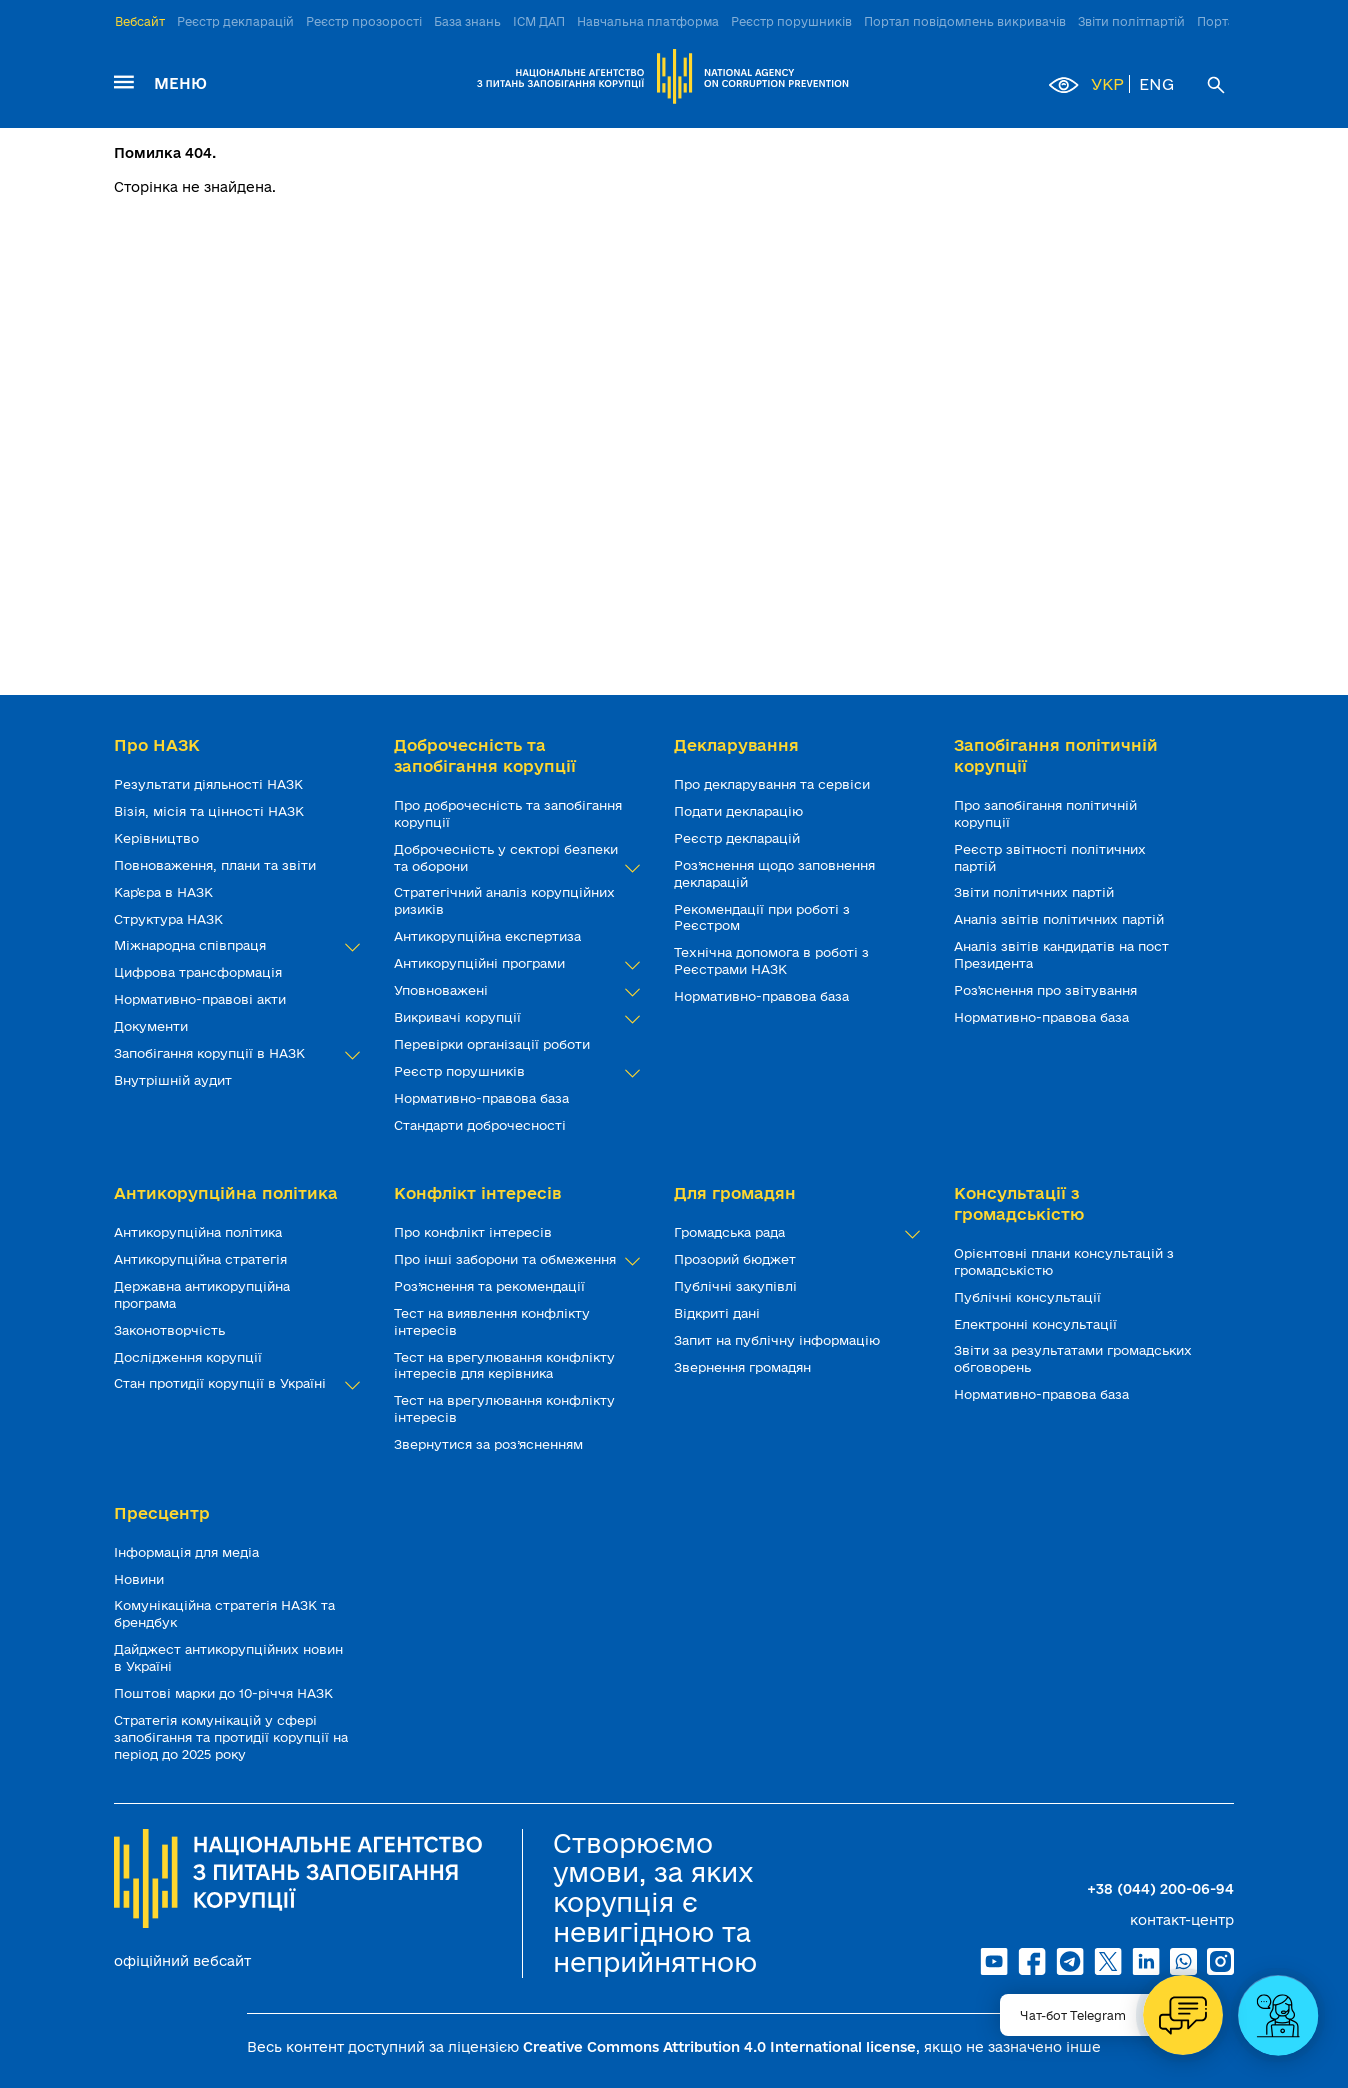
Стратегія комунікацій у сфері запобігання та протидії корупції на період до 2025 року (231, 1737)
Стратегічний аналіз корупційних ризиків (504, 900)
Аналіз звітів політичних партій (1061, 919)
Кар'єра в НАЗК (165, 892)
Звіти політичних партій (1036, 892)
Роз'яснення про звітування (1047, 990)
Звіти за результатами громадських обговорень (1073, 1358)
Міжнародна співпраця (234, 945)
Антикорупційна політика (200, 1232)
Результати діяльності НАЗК (210, 784)
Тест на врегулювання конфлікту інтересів (504, 1408)
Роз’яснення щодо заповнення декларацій (774, 873)
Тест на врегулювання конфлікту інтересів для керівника (504, 1365)
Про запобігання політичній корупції (1045, 813)
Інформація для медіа (188, 1552)
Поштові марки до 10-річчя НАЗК (225, 1693)
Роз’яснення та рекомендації (491, 1286)
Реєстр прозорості (364, 21)
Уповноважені (514, 990)
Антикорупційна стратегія (202, 1259)
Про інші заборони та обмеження (514, 1259)
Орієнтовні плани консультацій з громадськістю (1064, 1261)
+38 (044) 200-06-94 (1160, 1889)
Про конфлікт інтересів (475, 1232)
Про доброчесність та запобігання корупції (508, 813)
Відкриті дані (719, 1313)
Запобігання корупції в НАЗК (234, 1053)
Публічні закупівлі (737, 1286)
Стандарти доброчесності (482, 1125)
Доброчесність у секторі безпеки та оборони (514, 858)
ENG (1156, 84)
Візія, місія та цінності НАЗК (211, 811)
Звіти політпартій (1131, 21)
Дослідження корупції (190, 1357)
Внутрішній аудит (175, 1080)
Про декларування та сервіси (774, 784)
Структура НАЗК (170, 919)
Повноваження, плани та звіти (217, 865)
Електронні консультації (1037, 1324)
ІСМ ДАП (539, 21)
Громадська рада (794, 1232)
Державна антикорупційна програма (202, 1294)
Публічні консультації (1029, 1297)
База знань (467, 21)
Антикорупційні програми (514, 963)
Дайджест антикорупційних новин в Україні (228, 1657)
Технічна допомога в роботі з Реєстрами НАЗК (771, 960)
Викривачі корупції (514, 1017)
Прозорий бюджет (737, 1259)
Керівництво (158, 838)
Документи (153, 1026)
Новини (141, 1579)
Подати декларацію (740, 811)
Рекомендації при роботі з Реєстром (762, 917)
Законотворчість (171, 1330)
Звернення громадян (744, 1367)
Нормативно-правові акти (202, 999)
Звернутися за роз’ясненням (490, 1444)
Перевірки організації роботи (494, 1044)
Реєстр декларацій (235, 21)
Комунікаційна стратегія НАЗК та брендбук (224, 1613)
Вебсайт (140, 21)
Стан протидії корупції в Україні (234, 1383)
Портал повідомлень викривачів (965, 21)
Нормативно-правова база (483, 1098)
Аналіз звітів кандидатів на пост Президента (1061, 954)
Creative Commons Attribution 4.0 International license (719, 2047)
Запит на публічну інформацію (779, 1340)
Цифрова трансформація (200, 972)
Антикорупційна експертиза (489, 936)
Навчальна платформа (648, 21)
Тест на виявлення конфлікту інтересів (492, 1321)
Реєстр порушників (791, 21)
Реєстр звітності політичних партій (1050, 857)
